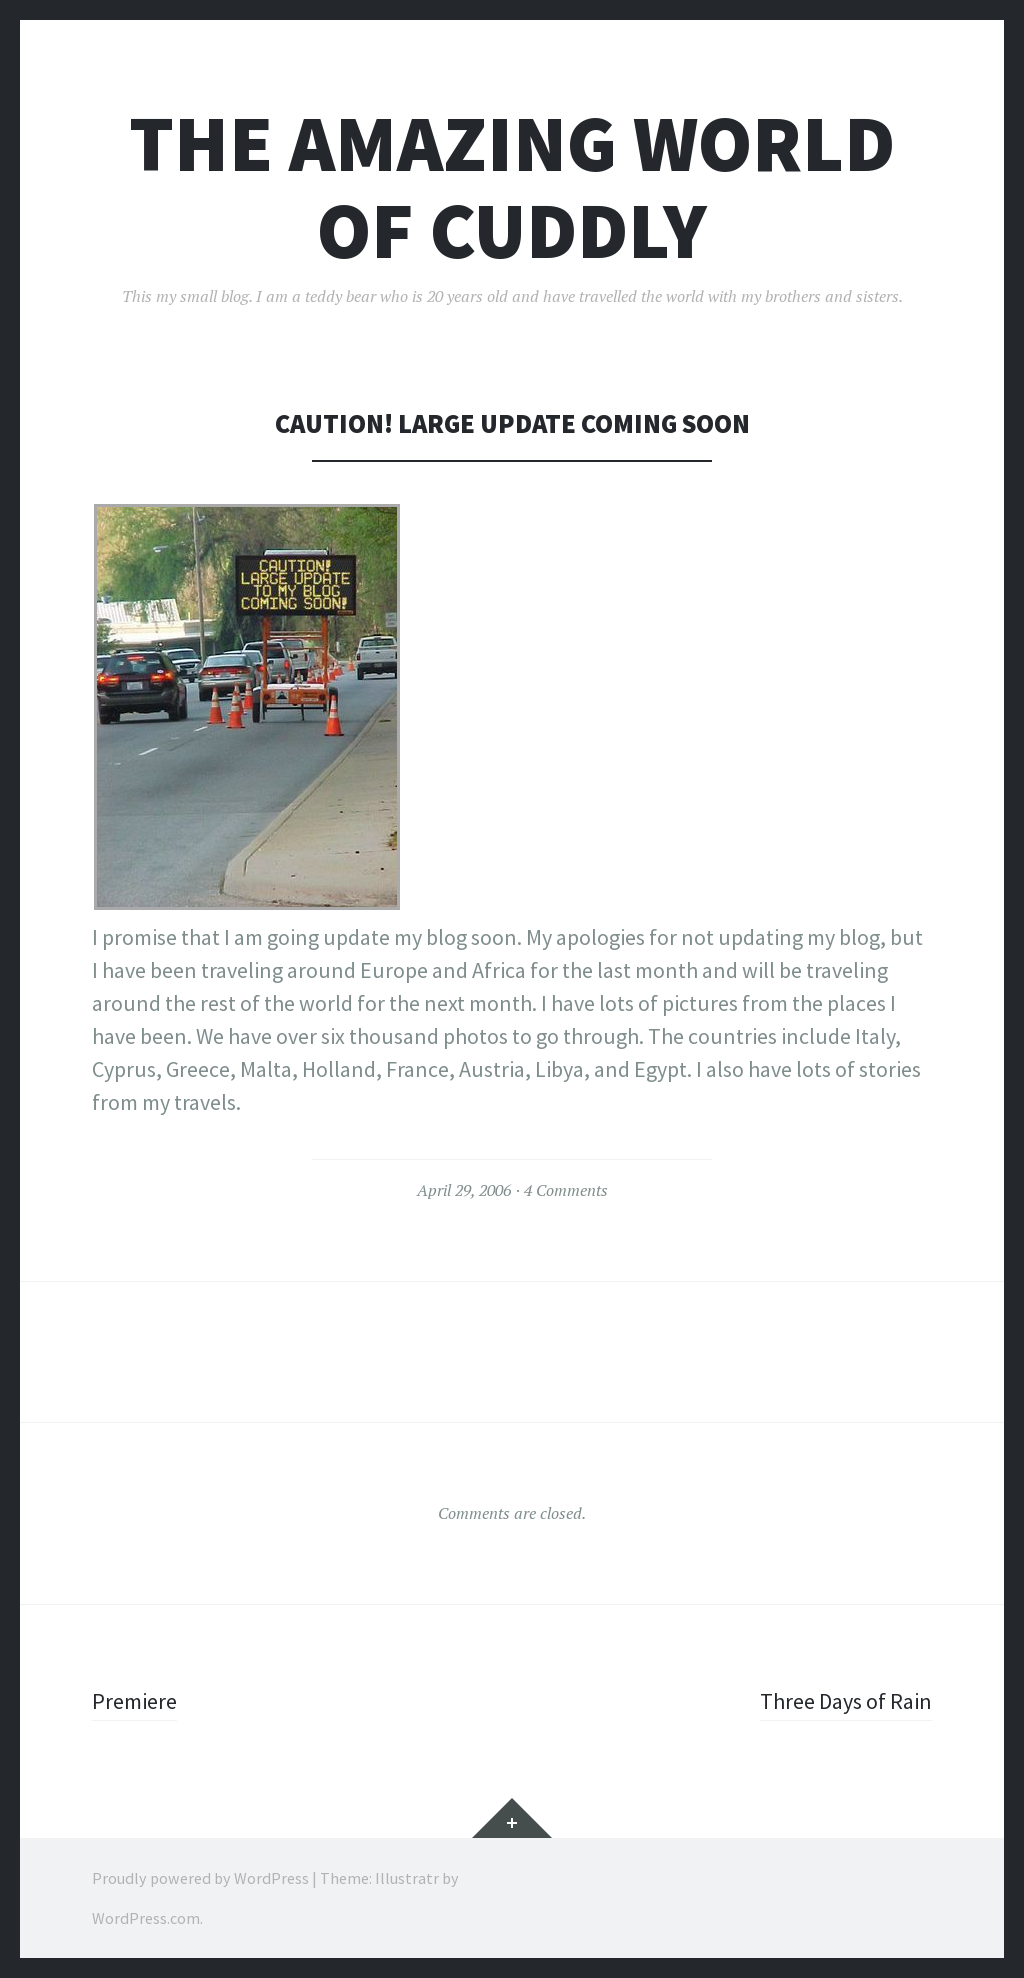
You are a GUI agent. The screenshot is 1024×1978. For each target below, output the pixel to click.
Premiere (134, 1701)
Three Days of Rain (846, 1701)
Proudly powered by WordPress (200, 1878)
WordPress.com (146, 1918)
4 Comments (566, 1190)
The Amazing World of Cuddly (512, 187)
